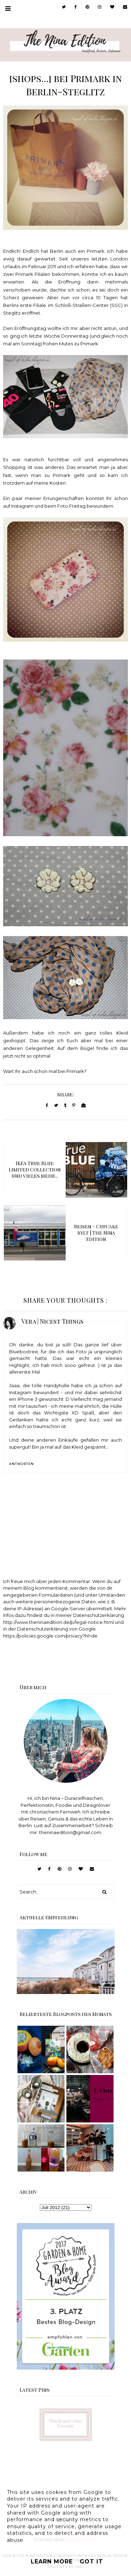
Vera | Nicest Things (52, 1321)
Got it (91, 2561)
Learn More (52, 2561)
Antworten (21, 1464)
